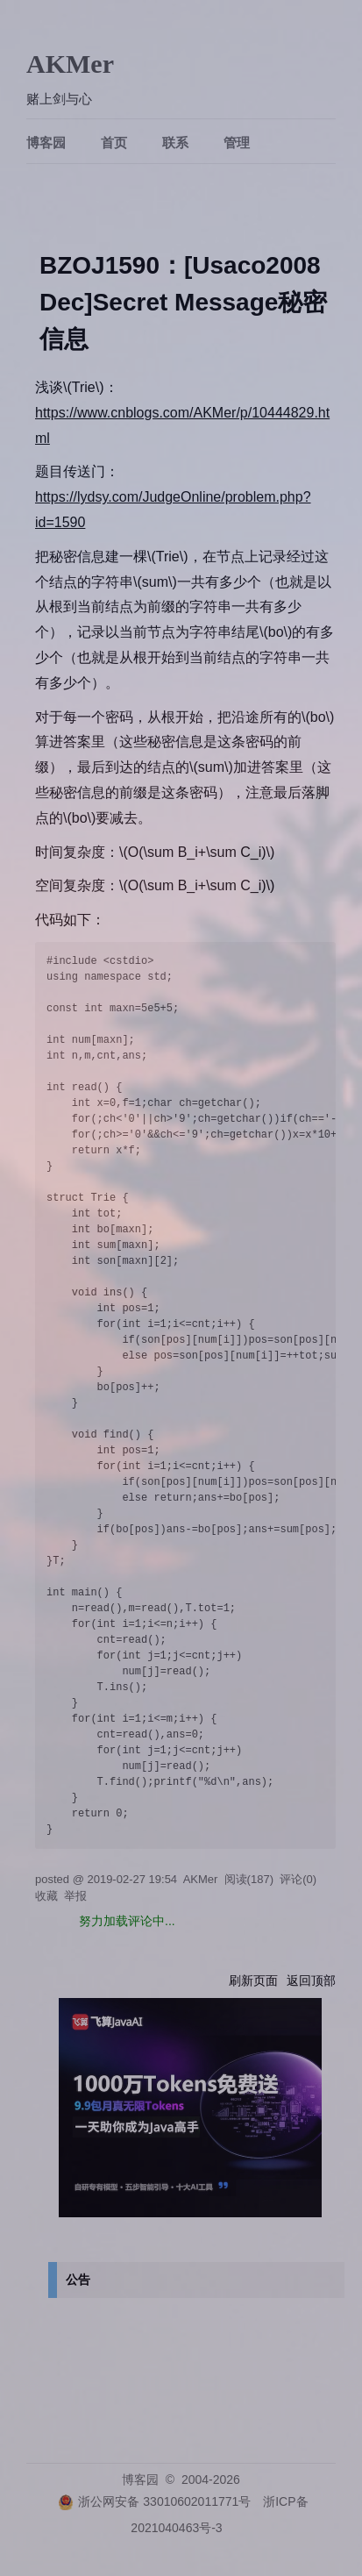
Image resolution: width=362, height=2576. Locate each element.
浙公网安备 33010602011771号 (154, 2501)
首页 (114, 142)
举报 (75, 1895)
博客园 (46, 142)
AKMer (70, 63)
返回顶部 (311, 1980)
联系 (175, 142)
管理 (237, 142)
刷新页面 (253, 1980)
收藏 (46, 1895)
